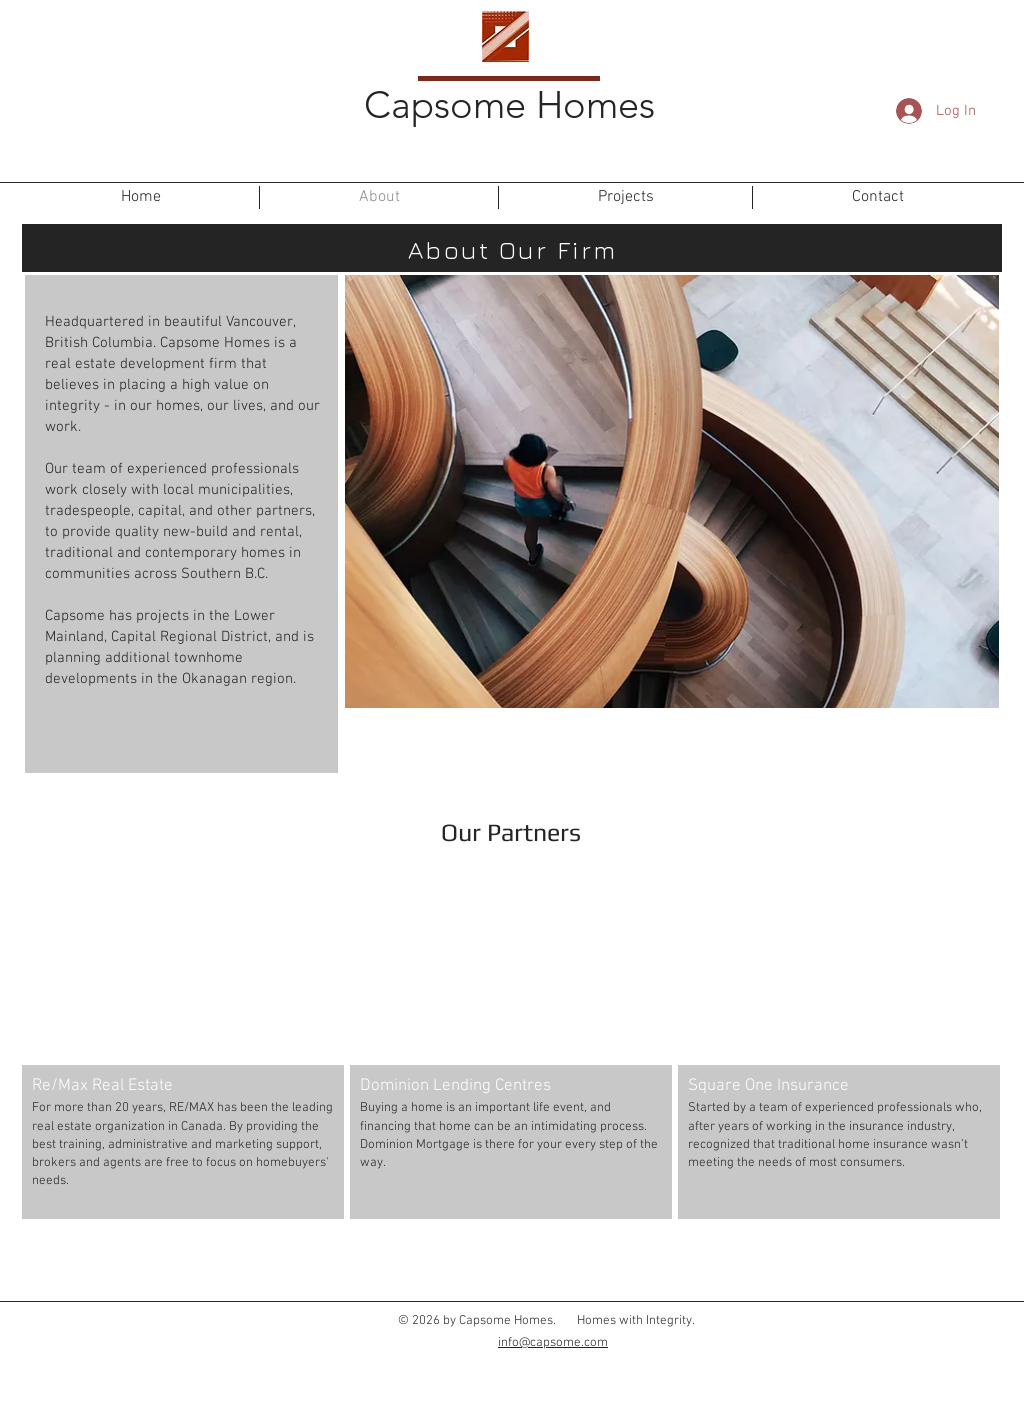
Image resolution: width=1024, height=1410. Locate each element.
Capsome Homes (509, 105)
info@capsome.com (553, 1343)
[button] (183, 1040)
